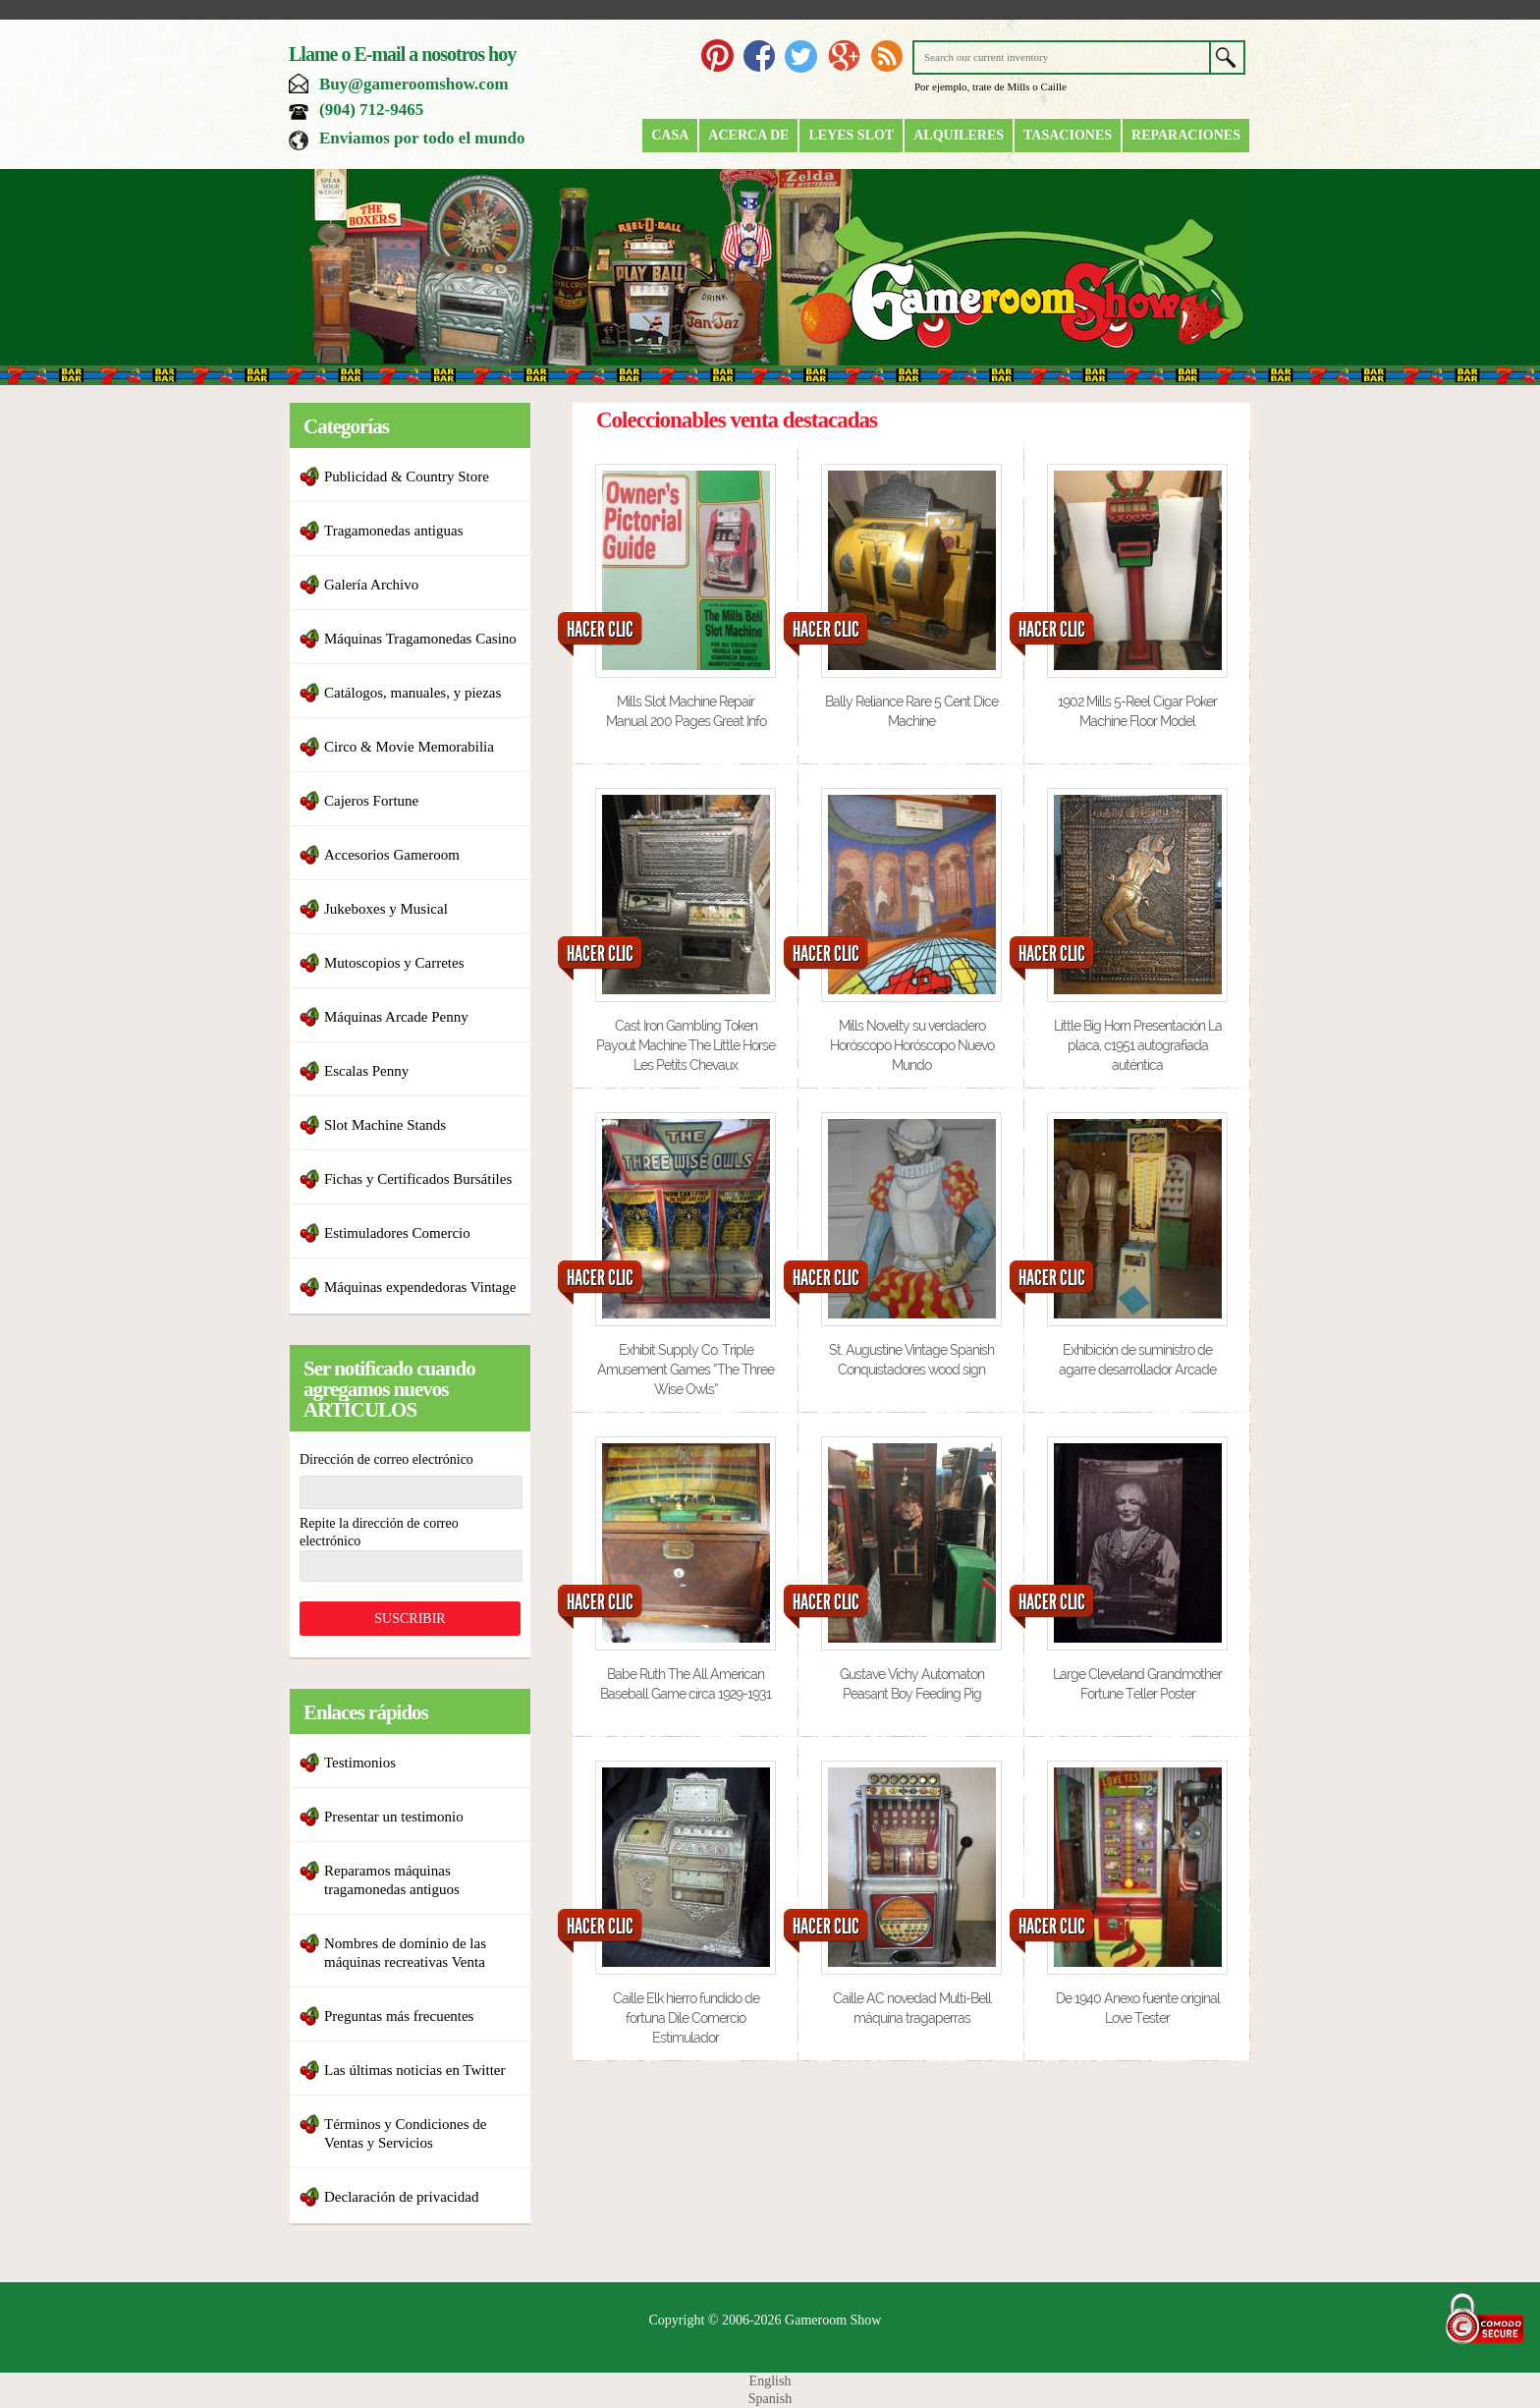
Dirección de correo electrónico (386, 1459)
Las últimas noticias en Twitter (414, 2070)
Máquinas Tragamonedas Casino (420, 638)
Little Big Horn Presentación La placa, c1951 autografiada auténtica (1138, 1045)
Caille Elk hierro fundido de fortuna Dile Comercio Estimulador (686, 2017)
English (770, 2381)
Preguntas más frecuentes (398, 2016)
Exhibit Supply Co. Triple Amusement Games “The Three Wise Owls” (685, 1369)
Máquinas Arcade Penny (396, 1017)
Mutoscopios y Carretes (394, 963)
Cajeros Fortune (371, 801)
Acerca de (748, 135)
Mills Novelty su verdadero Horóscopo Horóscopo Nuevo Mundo (912, 1045)
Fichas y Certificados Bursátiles (418, 1179)
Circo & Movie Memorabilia (409, 747)
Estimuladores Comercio (397, 1233)
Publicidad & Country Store (406, 476)
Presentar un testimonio (394, 1816)
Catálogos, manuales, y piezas (412, 692)
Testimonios (360, 1762)
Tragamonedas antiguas (394, 530)
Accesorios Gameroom (392, 855)
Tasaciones (1067, 135)
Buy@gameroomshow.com (414, 84)
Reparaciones (1185, 135)
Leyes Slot (851, 135)
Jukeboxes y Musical (386, 909)
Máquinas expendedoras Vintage (420, 1287)
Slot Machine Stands (385, 1125)
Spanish (770, 2398)
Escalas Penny (366, 1071)
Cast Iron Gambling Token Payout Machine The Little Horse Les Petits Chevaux (685, 1045)
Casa (669, 135)
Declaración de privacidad (401, 2197)
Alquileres (958, 135)
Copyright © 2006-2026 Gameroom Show (765, 2320)
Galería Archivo (371, 584)
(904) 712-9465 (371, 109)
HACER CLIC (600, 630)
